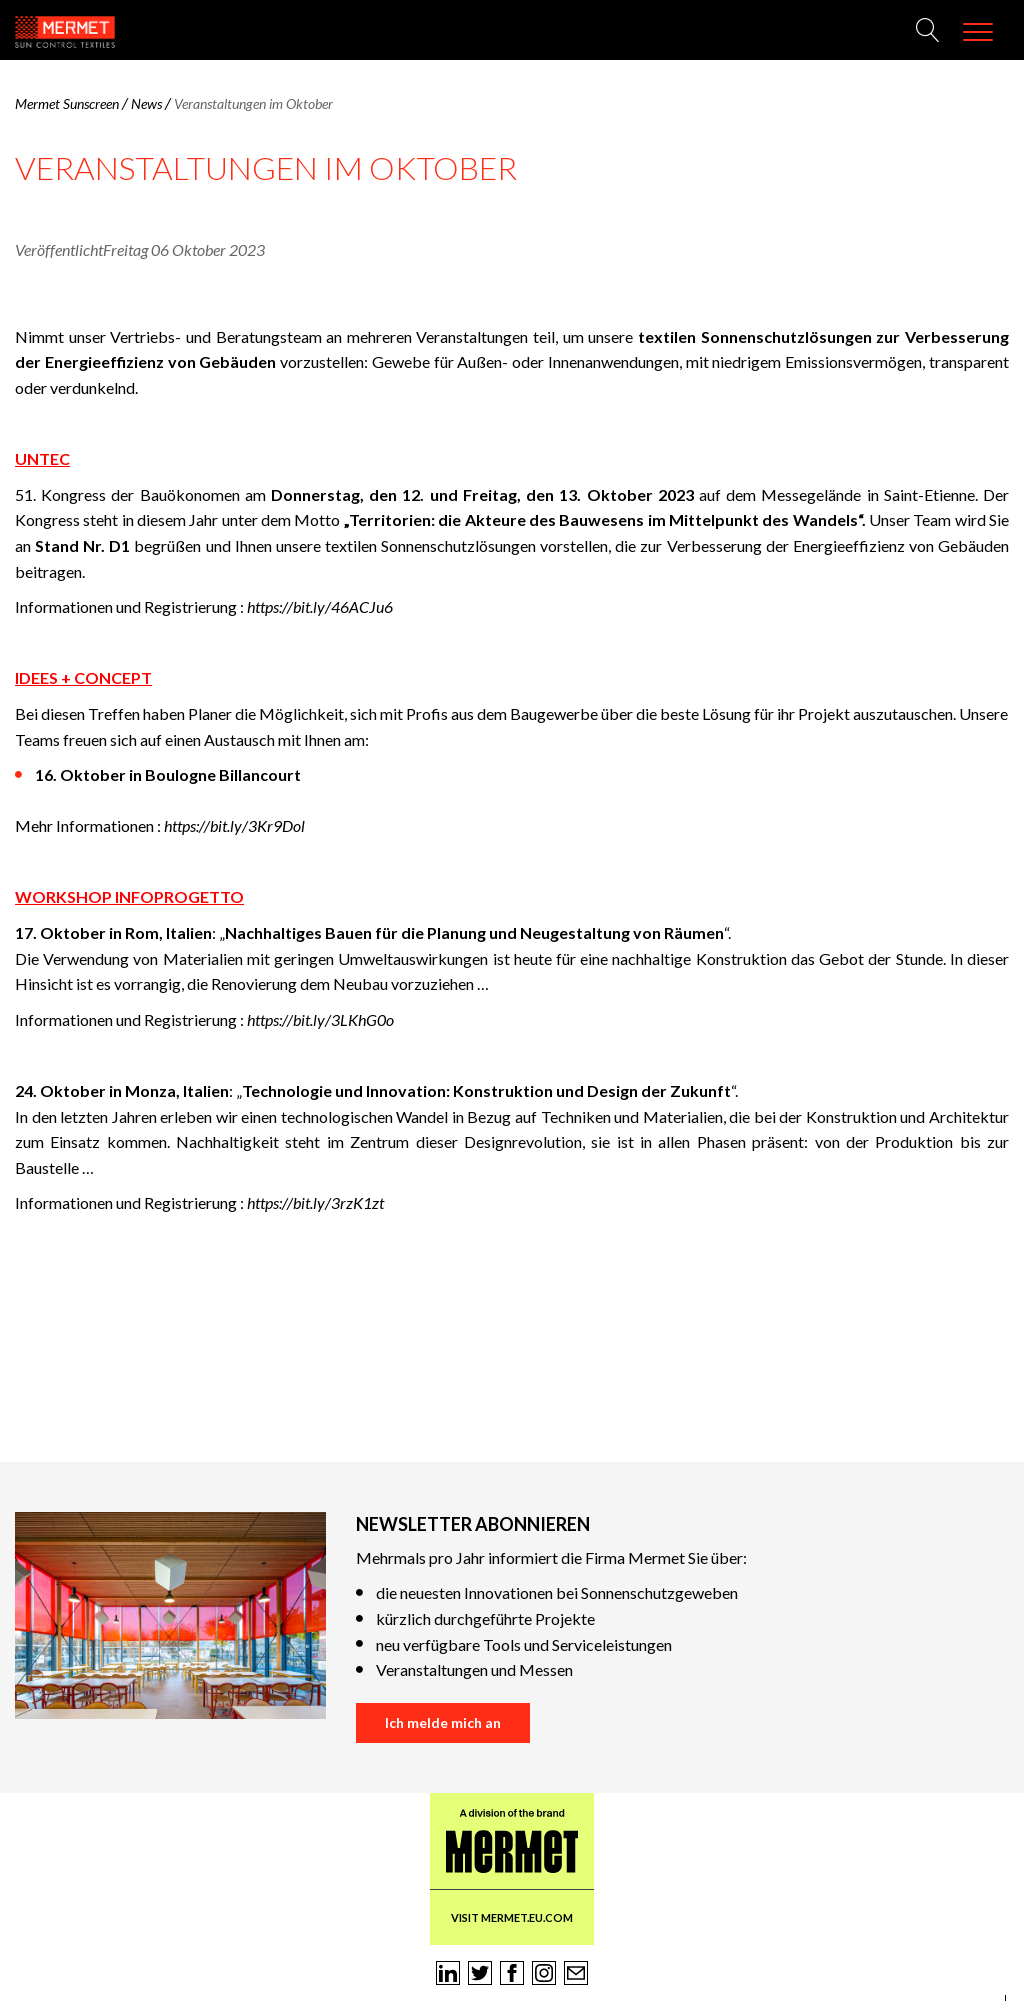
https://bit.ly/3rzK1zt (315, 1202)
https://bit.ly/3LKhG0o (320, 1019)
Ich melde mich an (443, 1722)
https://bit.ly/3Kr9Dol (234, 825)
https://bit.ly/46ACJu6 (320, 606)
